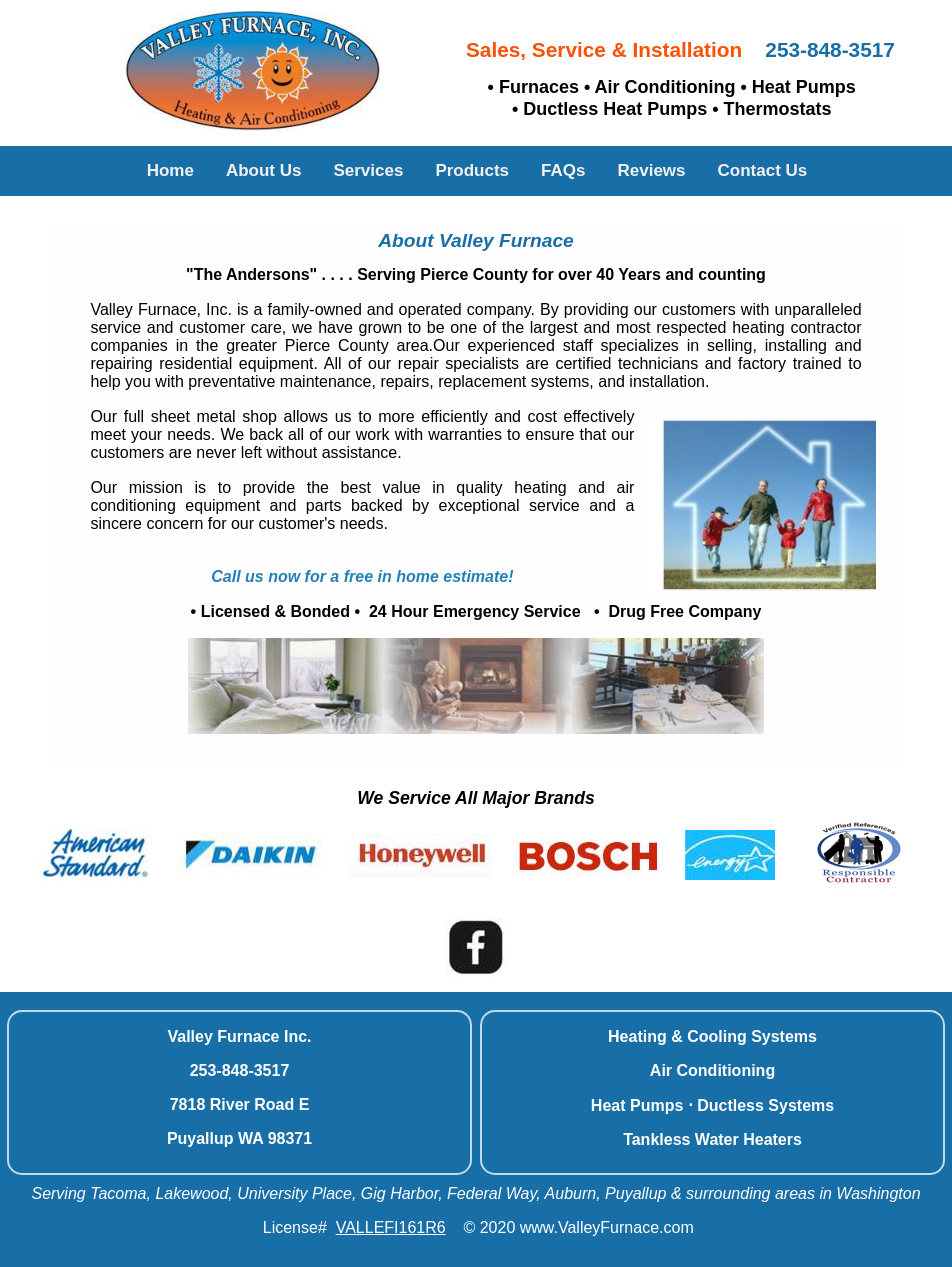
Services (368, 170)
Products (472, 170)
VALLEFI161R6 (391, 1227)
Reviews (651, 170)
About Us (264, 170)
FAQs (563, 170)
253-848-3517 (830, 49)
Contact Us (763, 170)
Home (170, 170)
